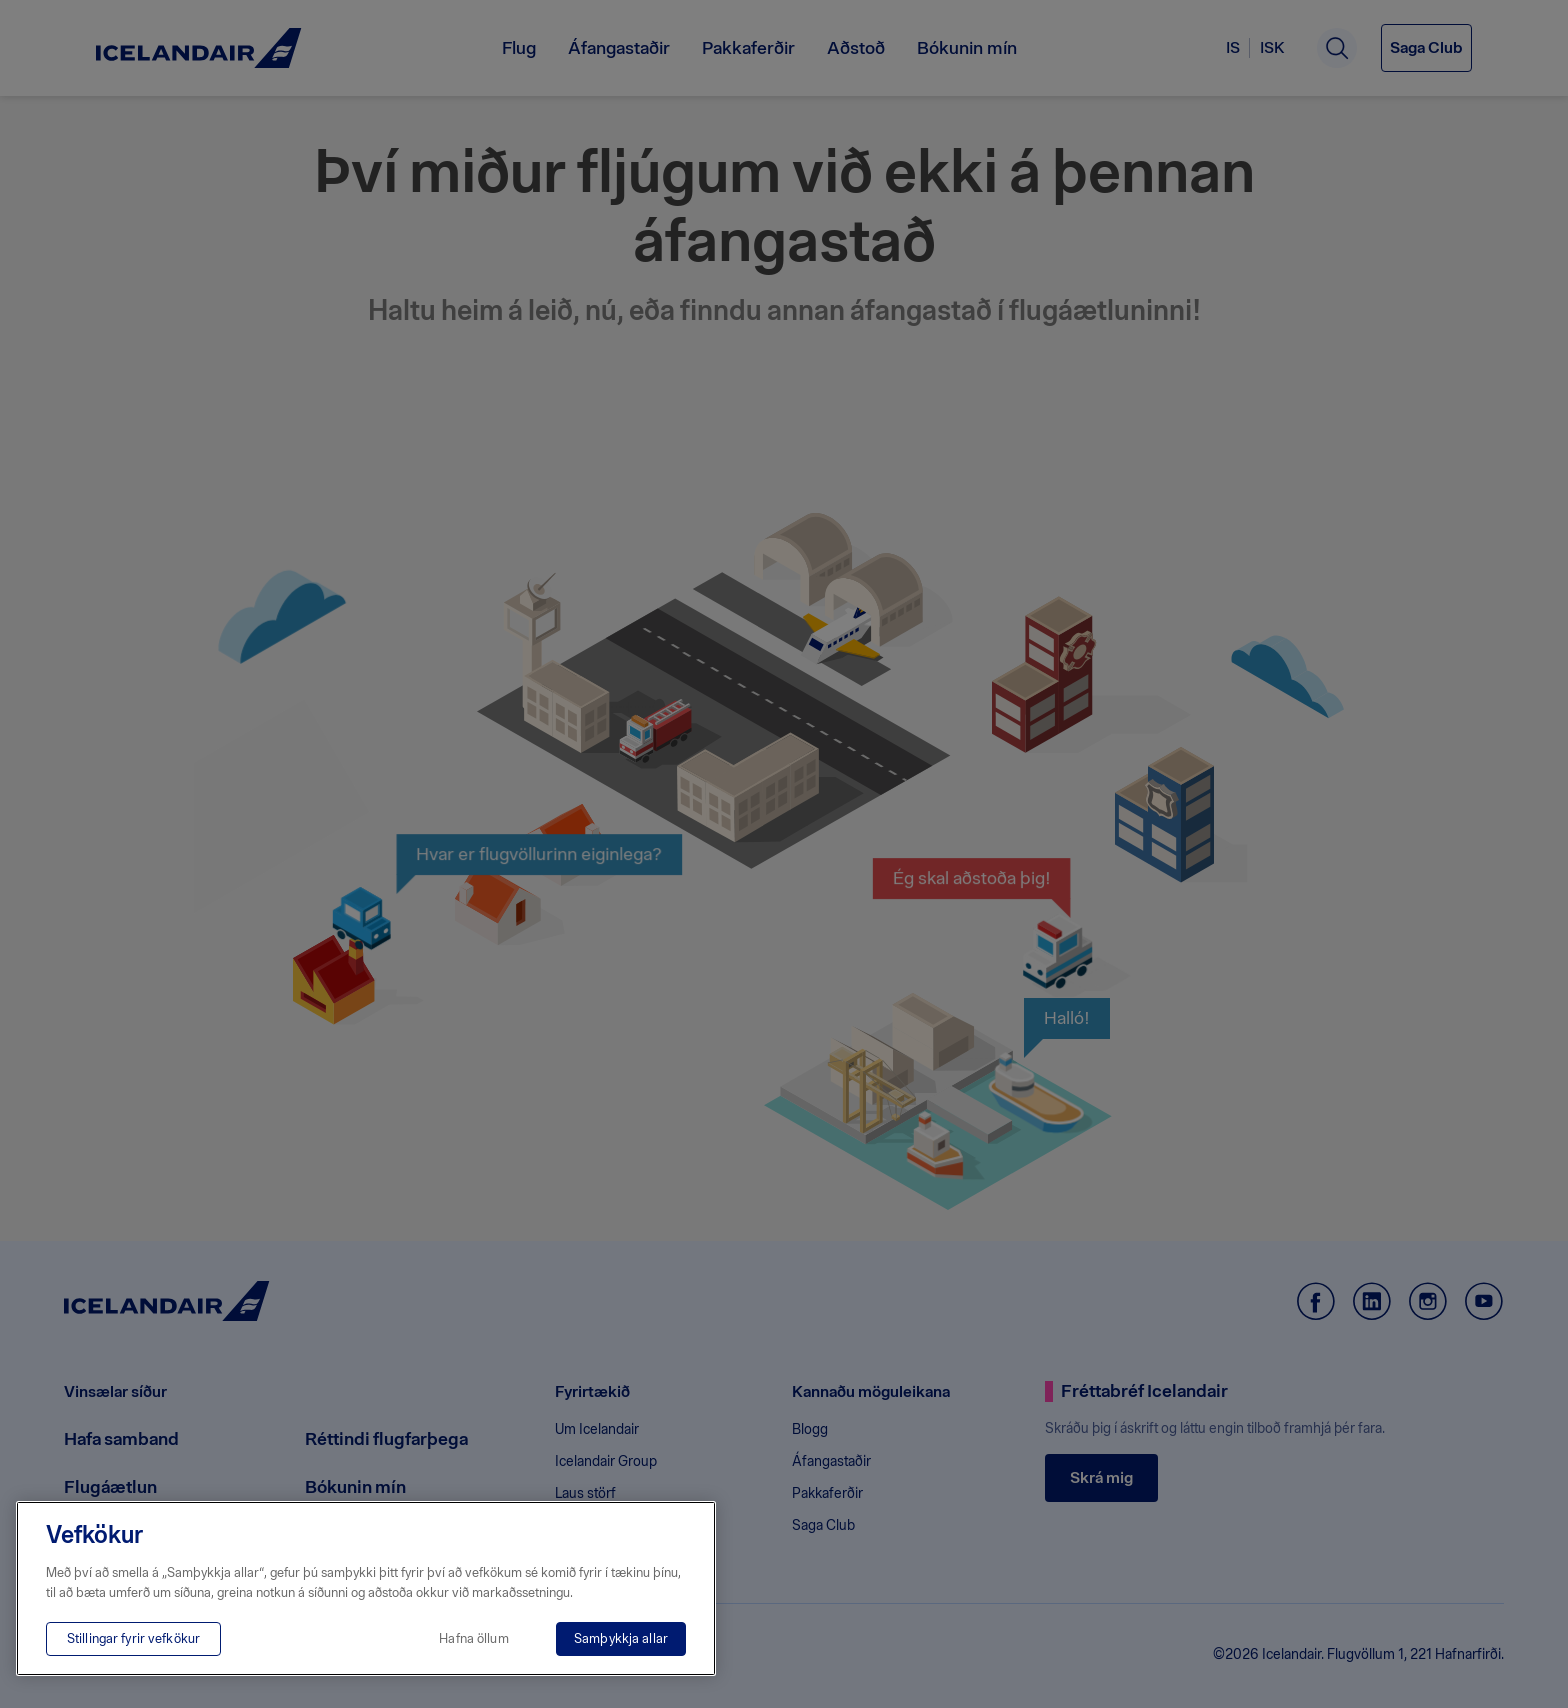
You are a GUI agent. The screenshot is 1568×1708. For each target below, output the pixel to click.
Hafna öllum (473, 1638)
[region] (366, 1588)
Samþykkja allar (621, 1638)
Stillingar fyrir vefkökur (133, 1638)
